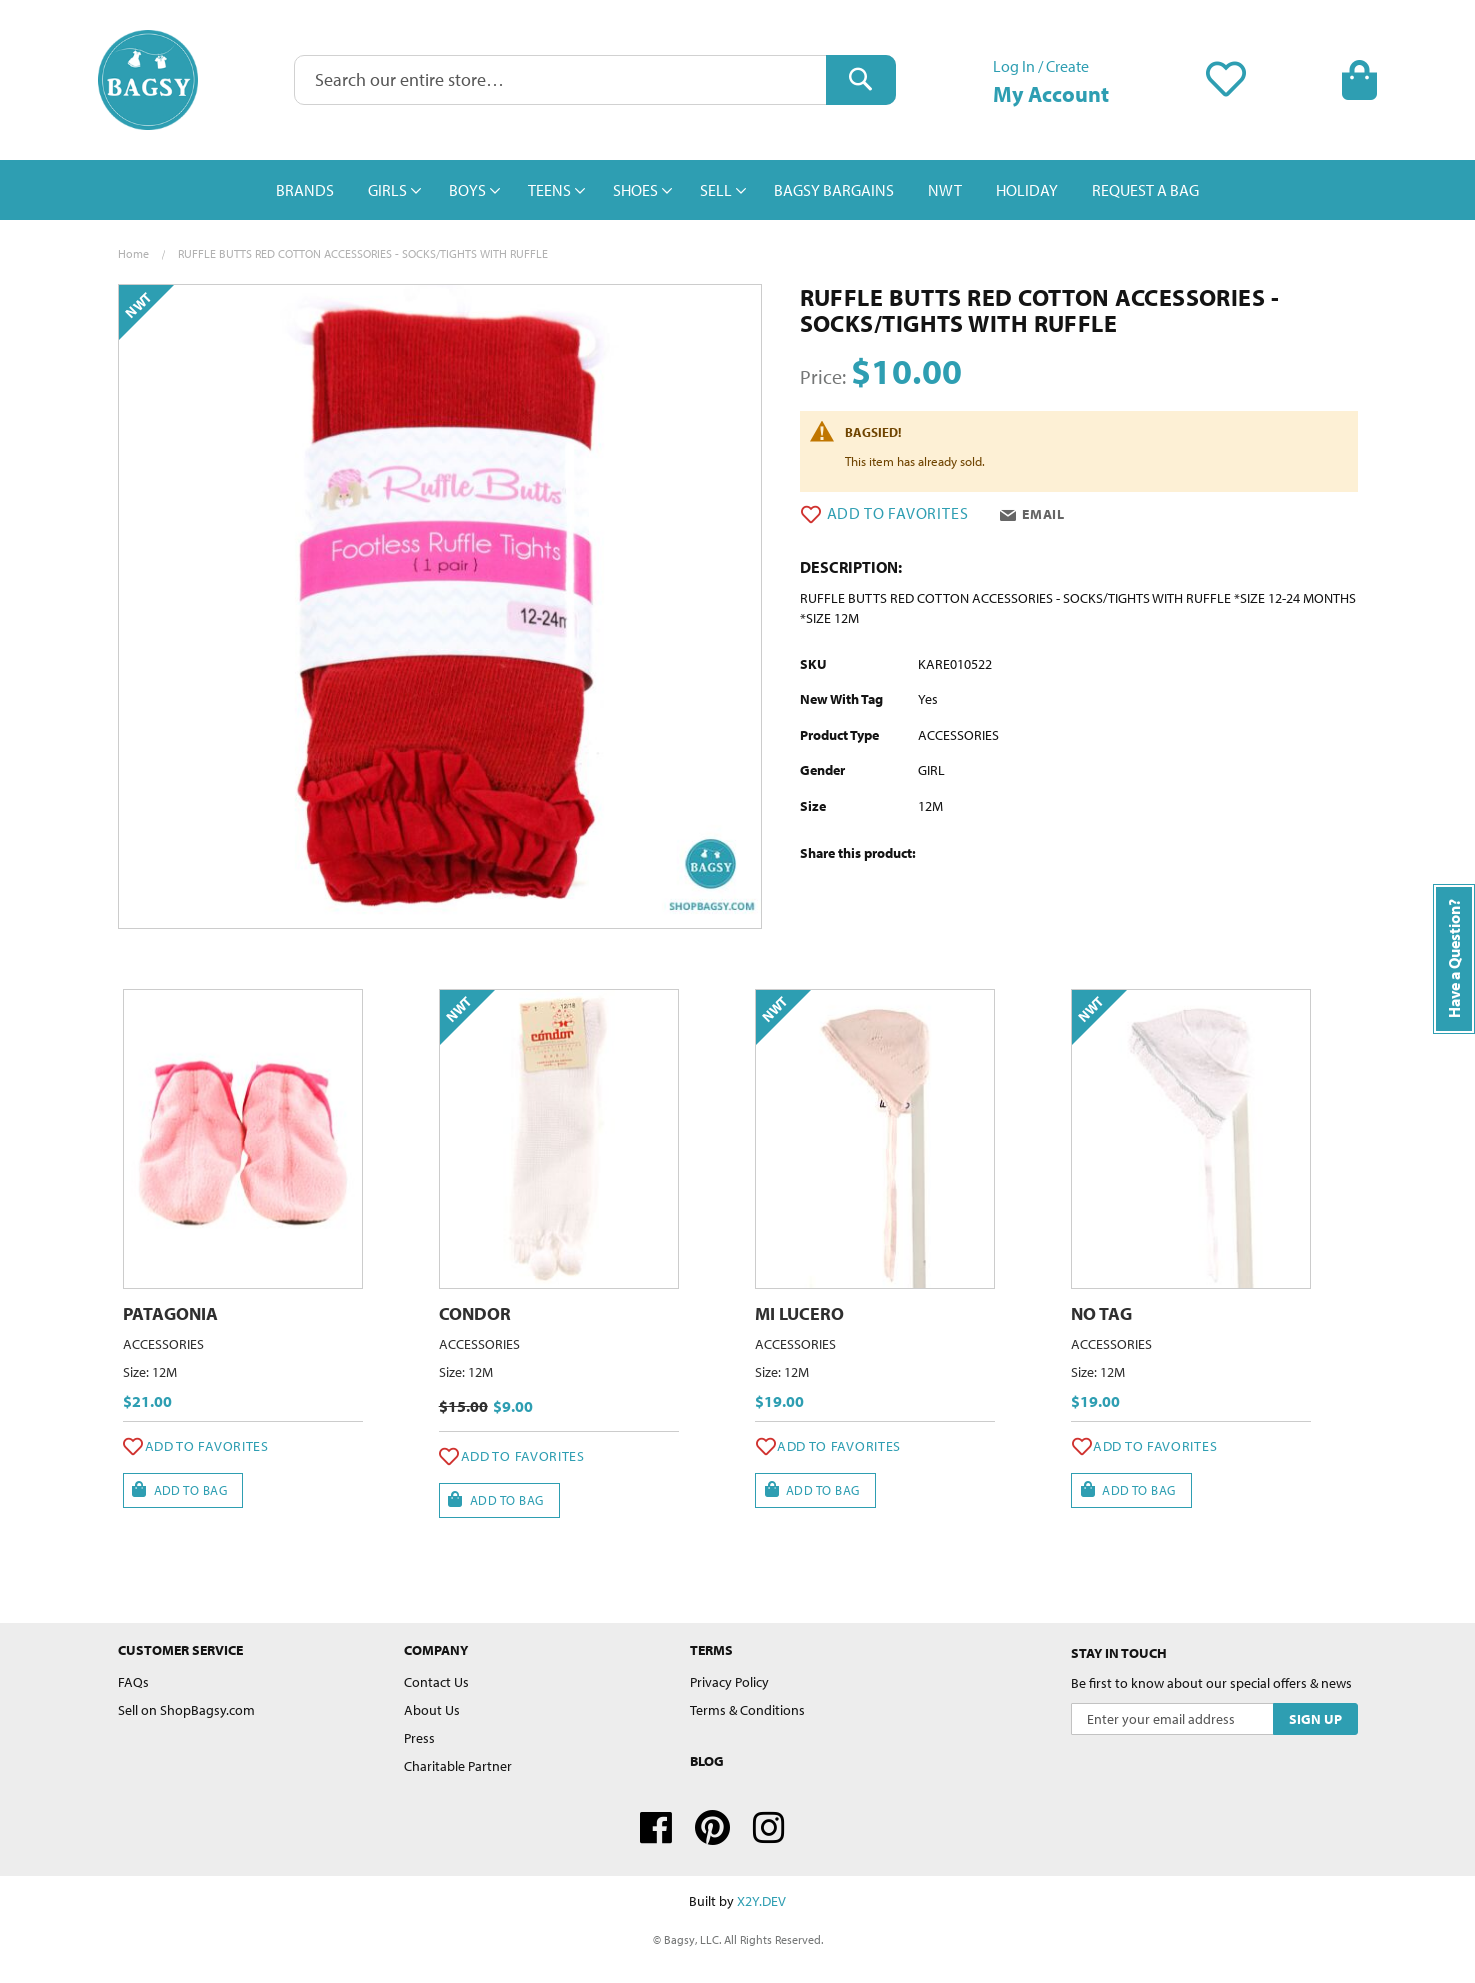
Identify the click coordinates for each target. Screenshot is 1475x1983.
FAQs (133, 1682)
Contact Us (436, 1682)
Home (133, 253)
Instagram (769, 1828)
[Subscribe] (1315, 1719)
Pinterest (712, 1828)
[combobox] (595, 80)
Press (419, 1738)
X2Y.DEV (761, 1901)
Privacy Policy (729, 1682)
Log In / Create (1041, 66)
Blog (707, 1761)
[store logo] (148, 80)
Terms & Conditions (747, 1710)
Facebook (656, 1828)
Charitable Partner (458, 1766)
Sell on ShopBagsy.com (186, 1710)
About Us (432, 1710)
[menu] (738, 190)
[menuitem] (305, 190)
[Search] (861, 80)
